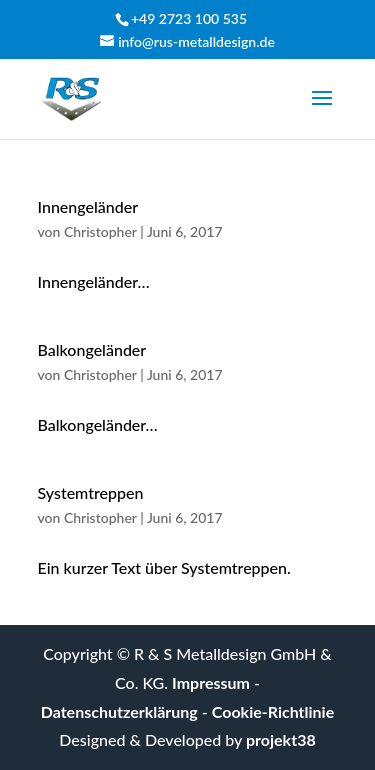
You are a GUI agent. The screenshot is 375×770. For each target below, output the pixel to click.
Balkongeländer (92, 349)
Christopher (100, 231)
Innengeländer (88, 206)
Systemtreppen (91, 492)
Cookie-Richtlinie (273, 711)
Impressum (211, 682)
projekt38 (281, 739)
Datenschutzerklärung (119, 711)
